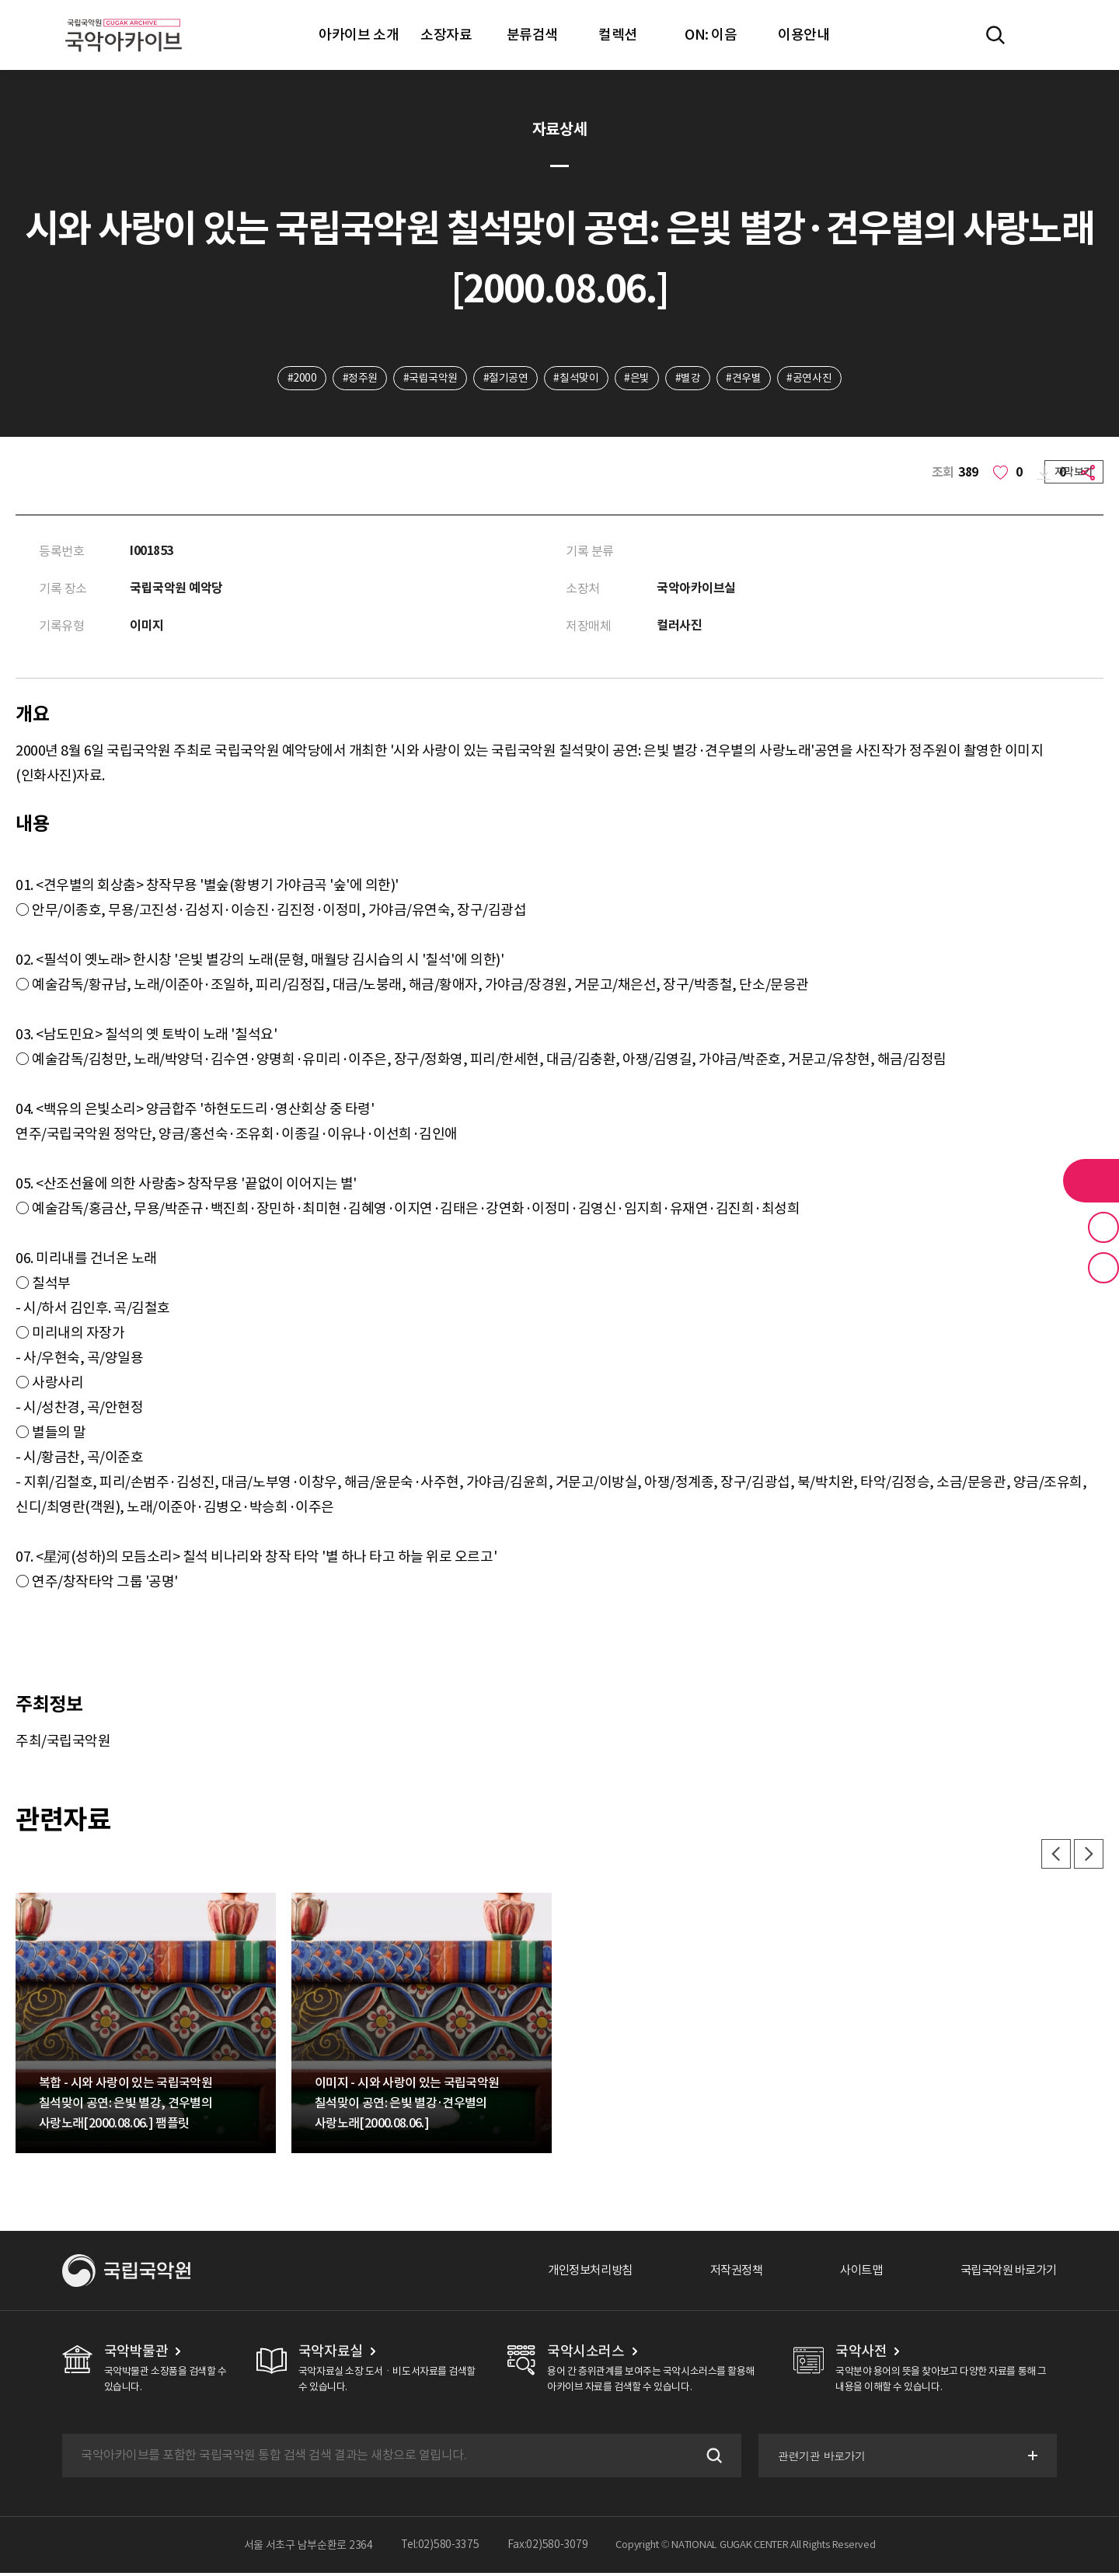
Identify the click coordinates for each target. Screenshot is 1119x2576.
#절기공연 (505, 379)
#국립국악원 (429, 379)
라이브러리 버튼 (1091, 1180)
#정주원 (357, 379)
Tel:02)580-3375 (440, 2548)
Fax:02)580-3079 (547, 2548)
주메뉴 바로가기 (0, 0)
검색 (710, 2458)
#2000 (299, 379)
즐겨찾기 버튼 (1103, 1227)
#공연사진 (812, 379)
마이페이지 (1040, 35)
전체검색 (995, 35)
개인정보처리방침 (573, 2273)
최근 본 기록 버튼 (1103, 1267)
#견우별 (745, 379)
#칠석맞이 (576, 379)
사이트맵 (852, 2273)
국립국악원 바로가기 (1005, 2273)
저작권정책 (723, 2273)
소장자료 (446, 35)
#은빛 (637, 379)
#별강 (689, 379)
